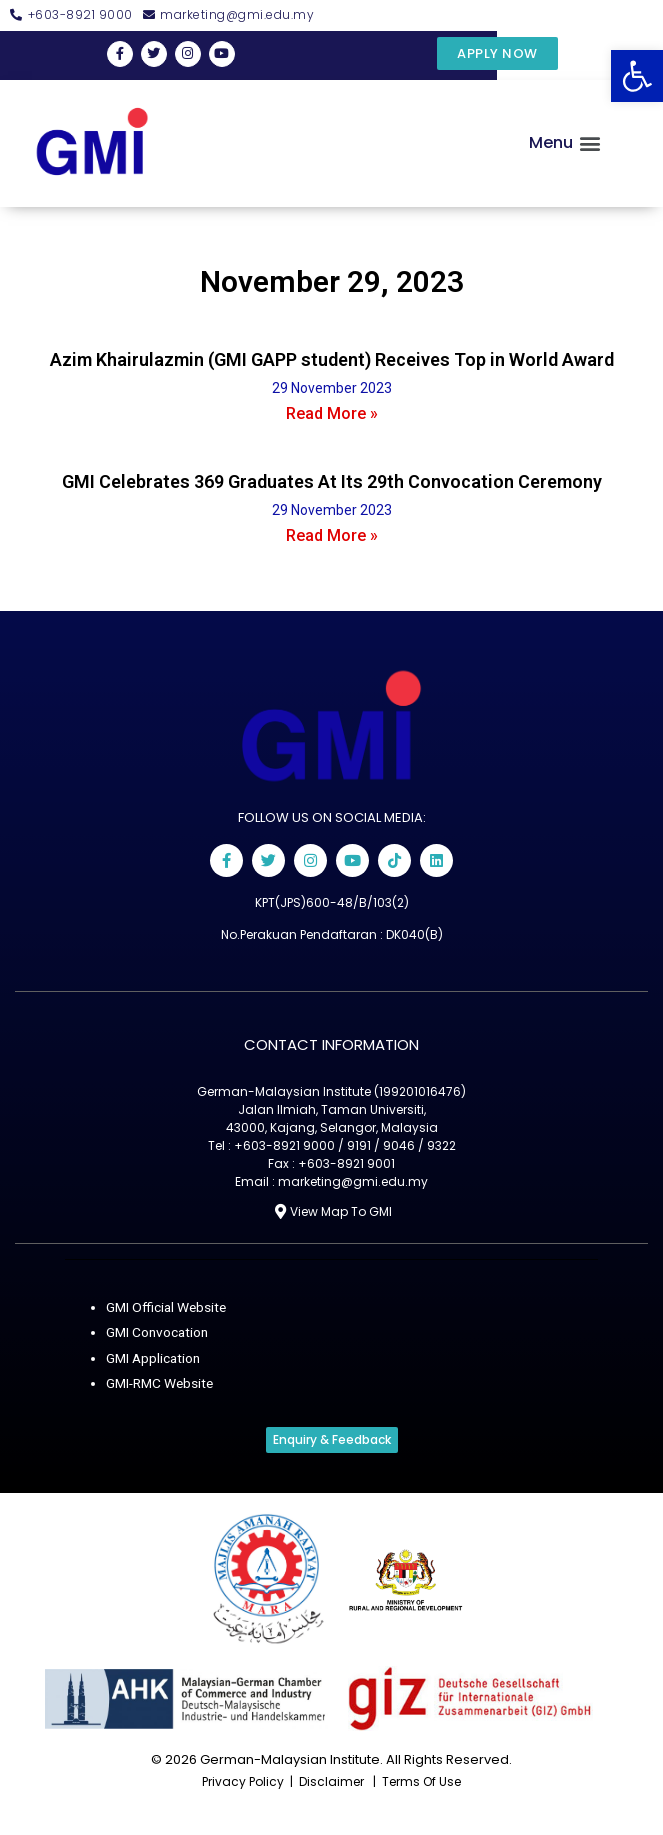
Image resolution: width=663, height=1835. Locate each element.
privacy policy (243, 1781)
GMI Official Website (166, 1307)
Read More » (332, 413)
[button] (637, 76)
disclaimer (331, 1781)
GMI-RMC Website (159, 1383)
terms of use (421, 1781)
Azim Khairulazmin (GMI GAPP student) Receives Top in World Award (332, 359)
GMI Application (153, 1358)
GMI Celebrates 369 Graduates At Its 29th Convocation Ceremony (332, 481)
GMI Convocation (157, 1332)
